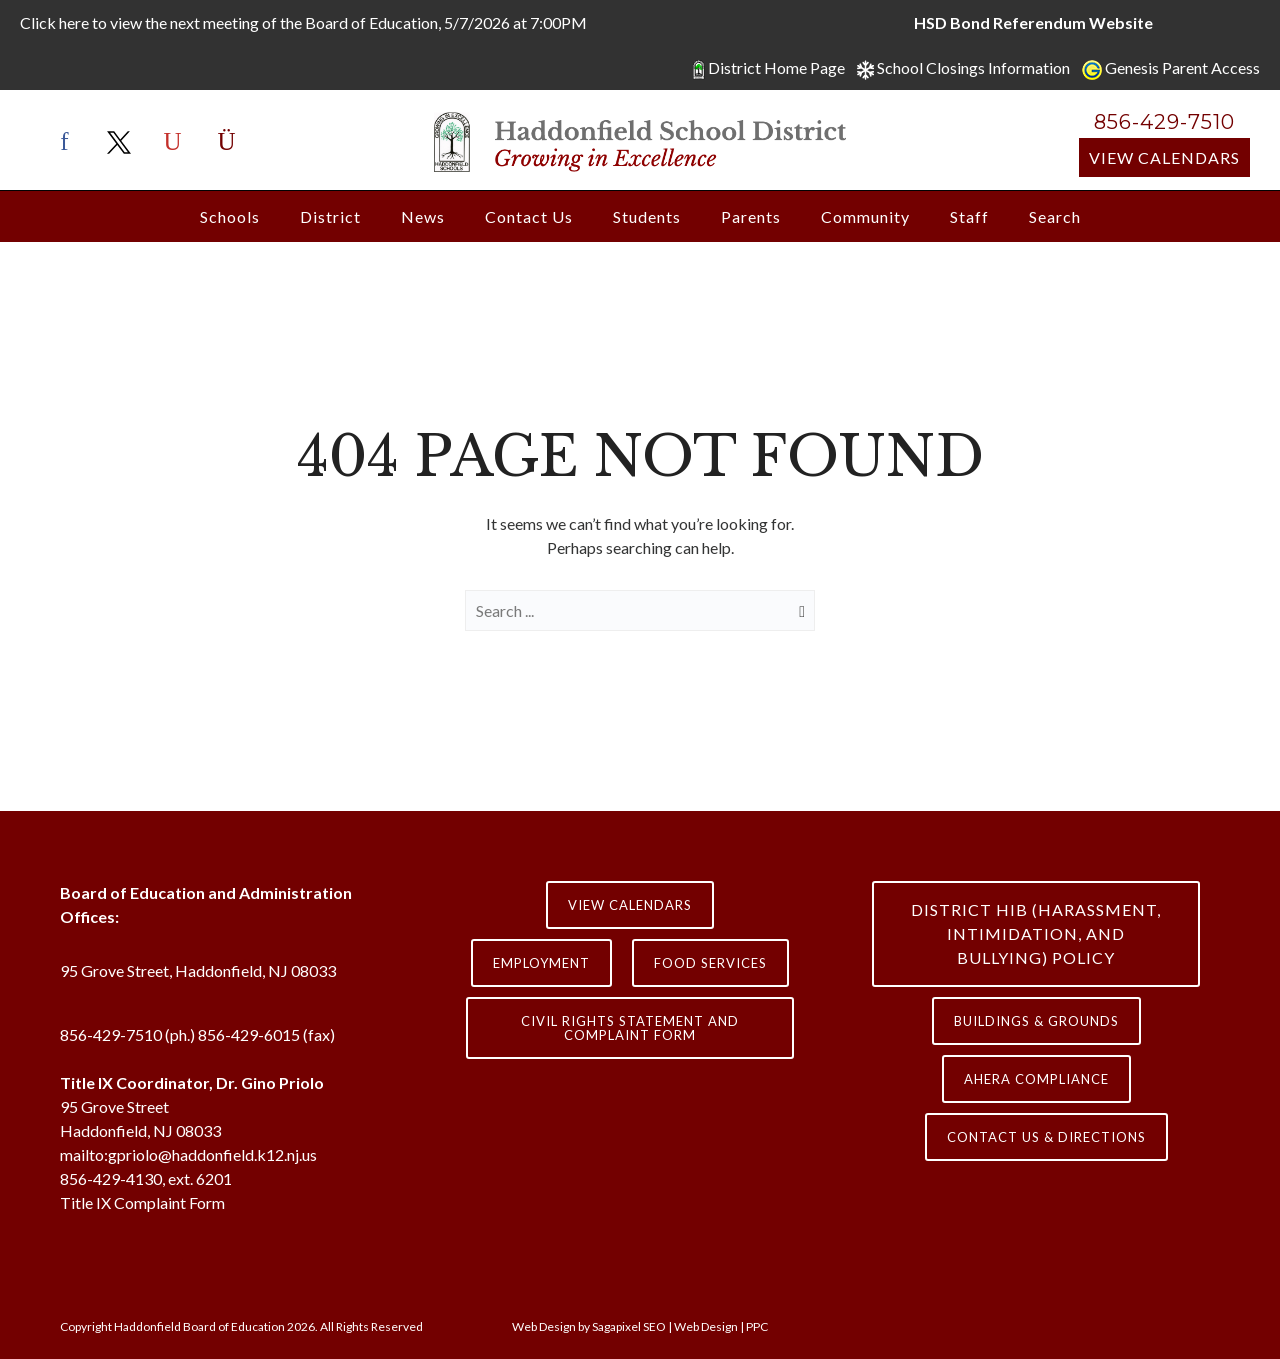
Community (865, 216)
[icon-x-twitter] (124, 142)
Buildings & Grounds (1036, 1021)
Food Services (710, 963)
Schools (230, 216)
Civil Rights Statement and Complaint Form (630, 1028)
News (423, 216)
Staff (969, 216)
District (330, 216)
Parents (751, 216)
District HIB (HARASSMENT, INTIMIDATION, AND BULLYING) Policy (1036, 933)
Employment (541, 963)
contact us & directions (1046, 1137)
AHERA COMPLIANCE (1036, 1079)
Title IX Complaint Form (142, 1202)
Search (1055, 216)
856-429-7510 (1164, 122)
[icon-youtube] (178, 142)
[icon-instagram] (227, 142)
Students (647, 216)
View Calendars (1164, 157)
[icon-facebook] (70, 142)
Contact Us (529, 216)
